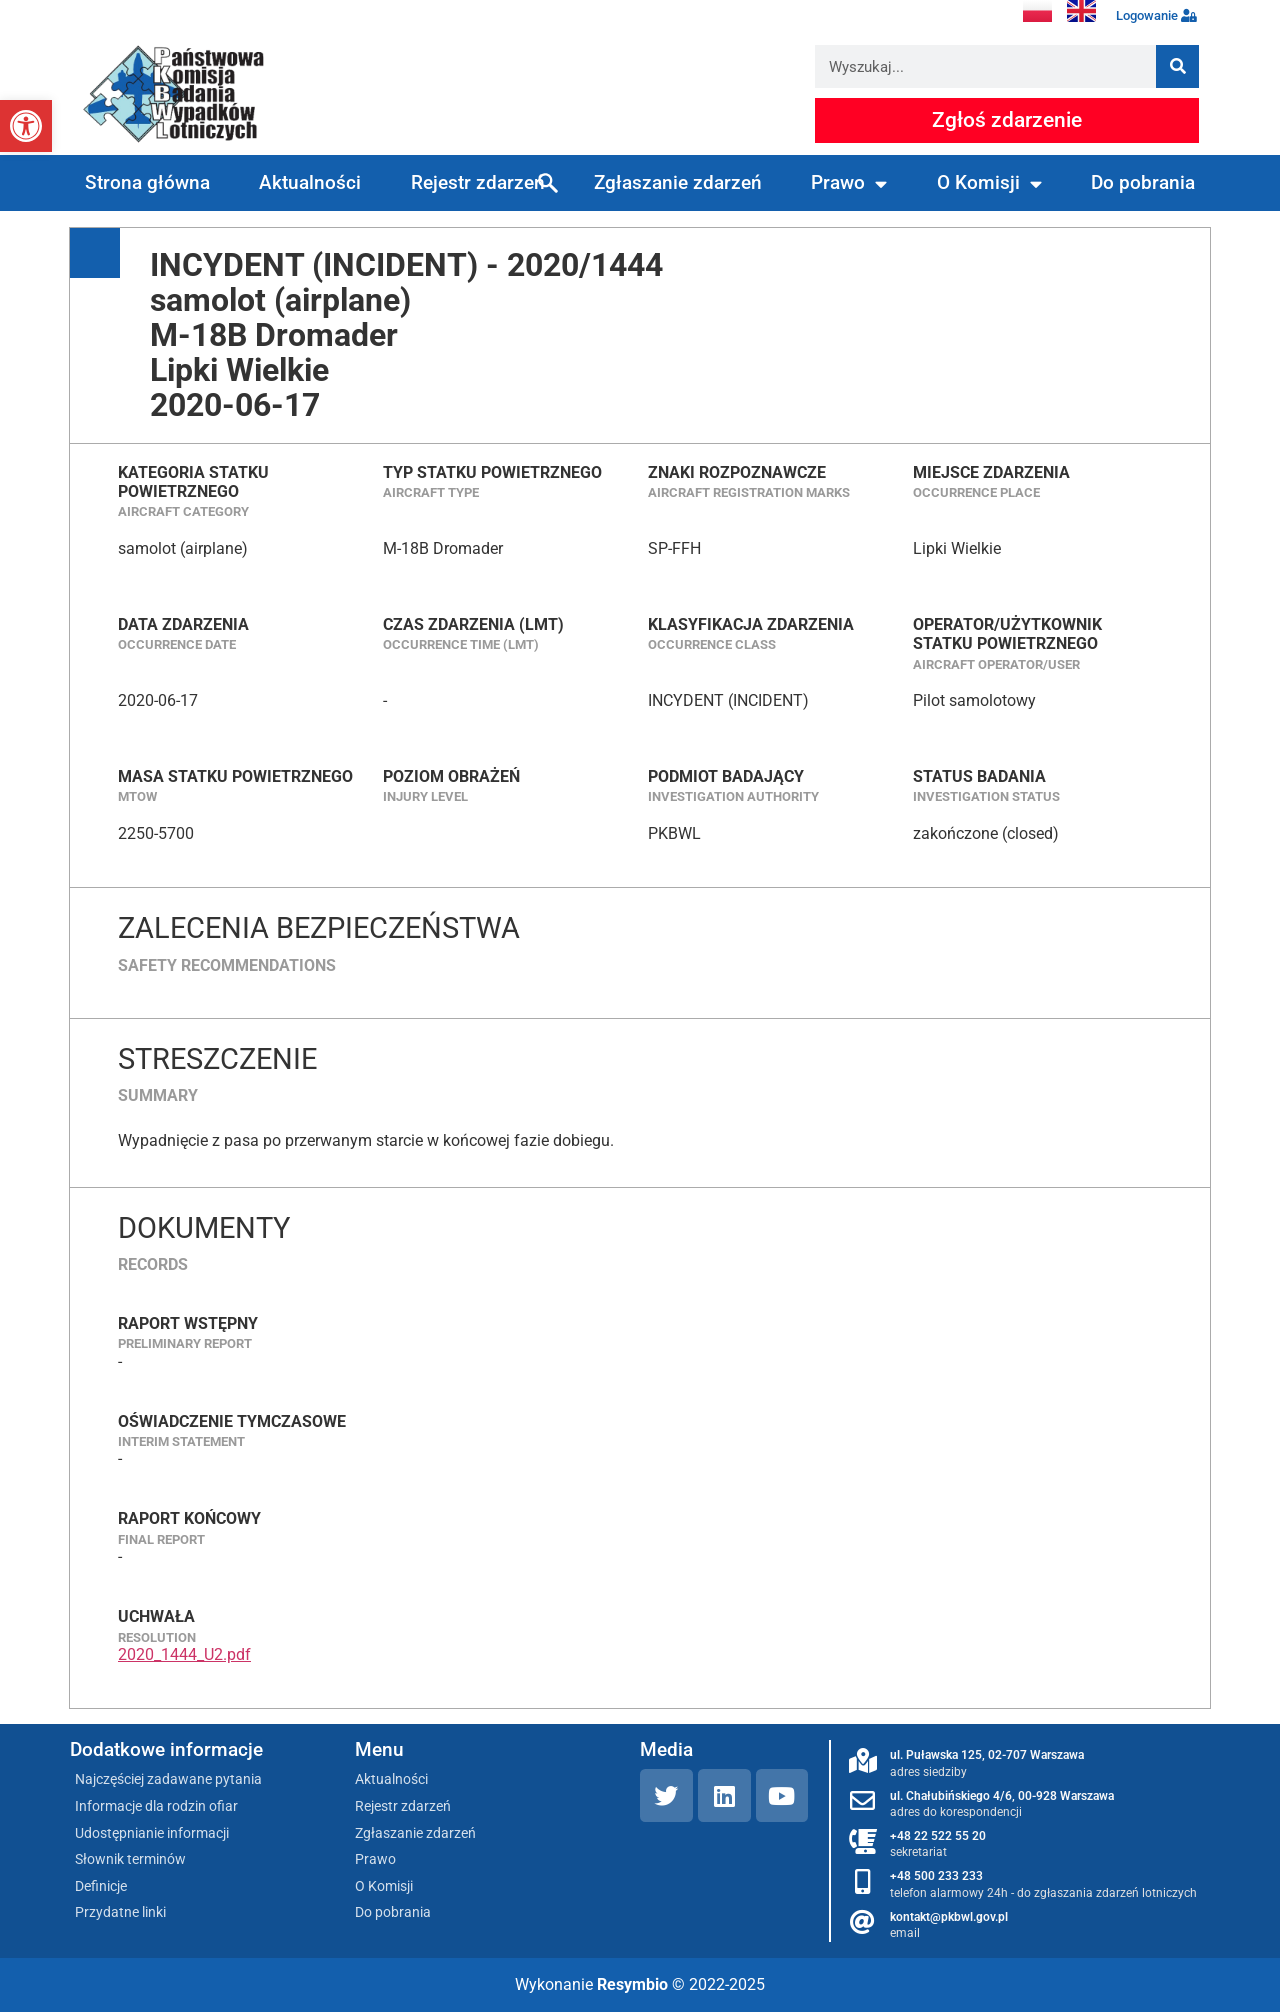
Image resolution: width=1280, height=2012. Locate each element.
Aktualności (310, 182)
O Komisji (989, 183)
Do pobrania (1143, 182)
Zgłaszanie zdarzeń (678, 182)
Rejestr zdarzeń (478, 182)
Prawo (849, 183)
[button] (26, 126)
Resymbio (632, 1984)
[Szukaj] (1177, 66)
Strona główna (147, 182)
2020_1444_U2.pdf (184, 1654)
